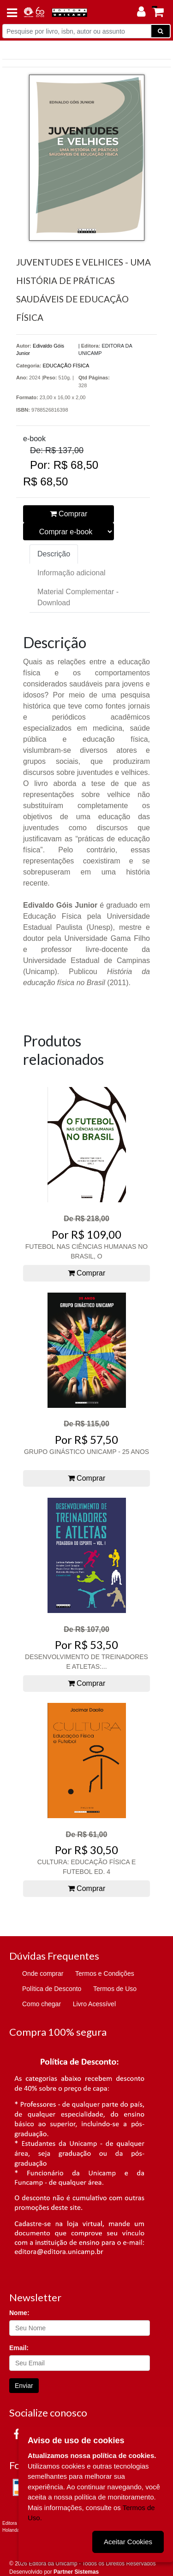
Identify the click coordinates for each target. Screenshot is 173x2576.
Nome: (19, 2312)
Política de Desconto (51, 1988)
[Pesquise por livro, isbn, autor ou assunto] (76, 31)
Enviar (24, 2385)
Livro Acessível (94, 2004)
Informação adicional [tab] (71, 573)
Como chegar (41, 2004)
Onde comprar (42, 1973)
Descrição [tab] (53, 554)
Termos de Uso (115, 1988)
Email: (19, 2347)
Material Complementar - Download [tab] (78, 597)
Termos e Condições (104, 1973)
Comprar (69, 514)
